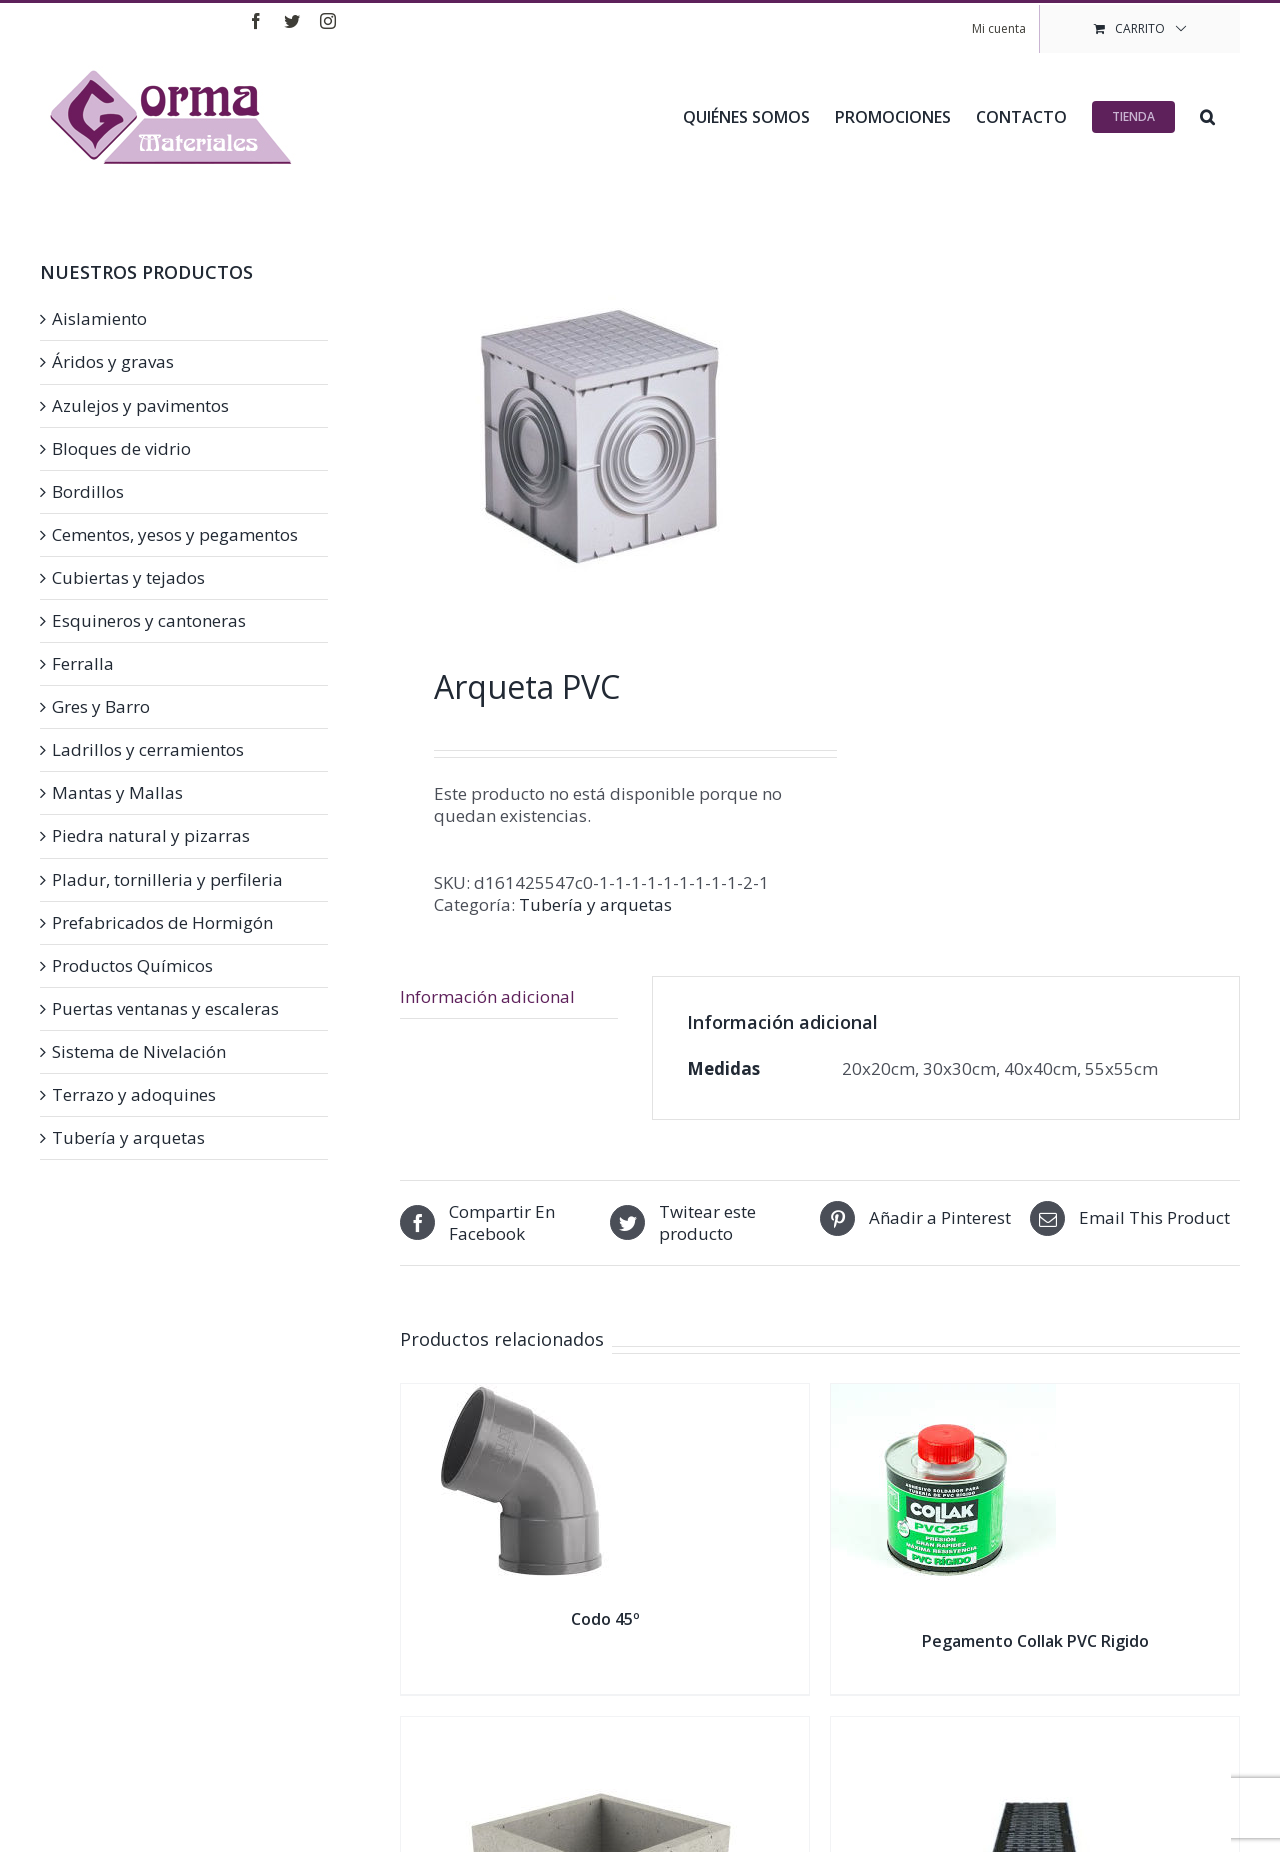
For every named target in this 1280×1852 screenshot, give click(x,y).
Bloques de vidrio (121, 449)
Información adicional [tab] (487, 996)
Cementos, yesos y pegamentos (175, 535)
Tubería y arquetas (595, 904)
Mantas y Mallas (117, 793)
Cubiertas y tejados (128, 578)
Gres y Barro (101, 707)
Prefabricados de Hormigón (162, 923)
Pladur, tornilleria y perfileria (167, 880)
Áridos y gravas (113, 362)
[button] (1207, 115)
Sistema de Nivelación (139, 1052)
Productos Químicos (132, 966)
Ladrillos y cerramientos (148, 750)
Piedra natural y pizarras (151, 836)
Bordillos (88, 492)
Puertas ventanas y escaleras (165, 1009)
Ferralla (83, 664)
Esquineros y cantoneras (149, 621)
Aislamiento (99, 319)
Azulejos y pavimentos (140, 406)
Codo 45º (605, 1619)
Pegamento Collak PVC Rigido (1035, 1641)
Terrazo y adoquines (134, 1095)
